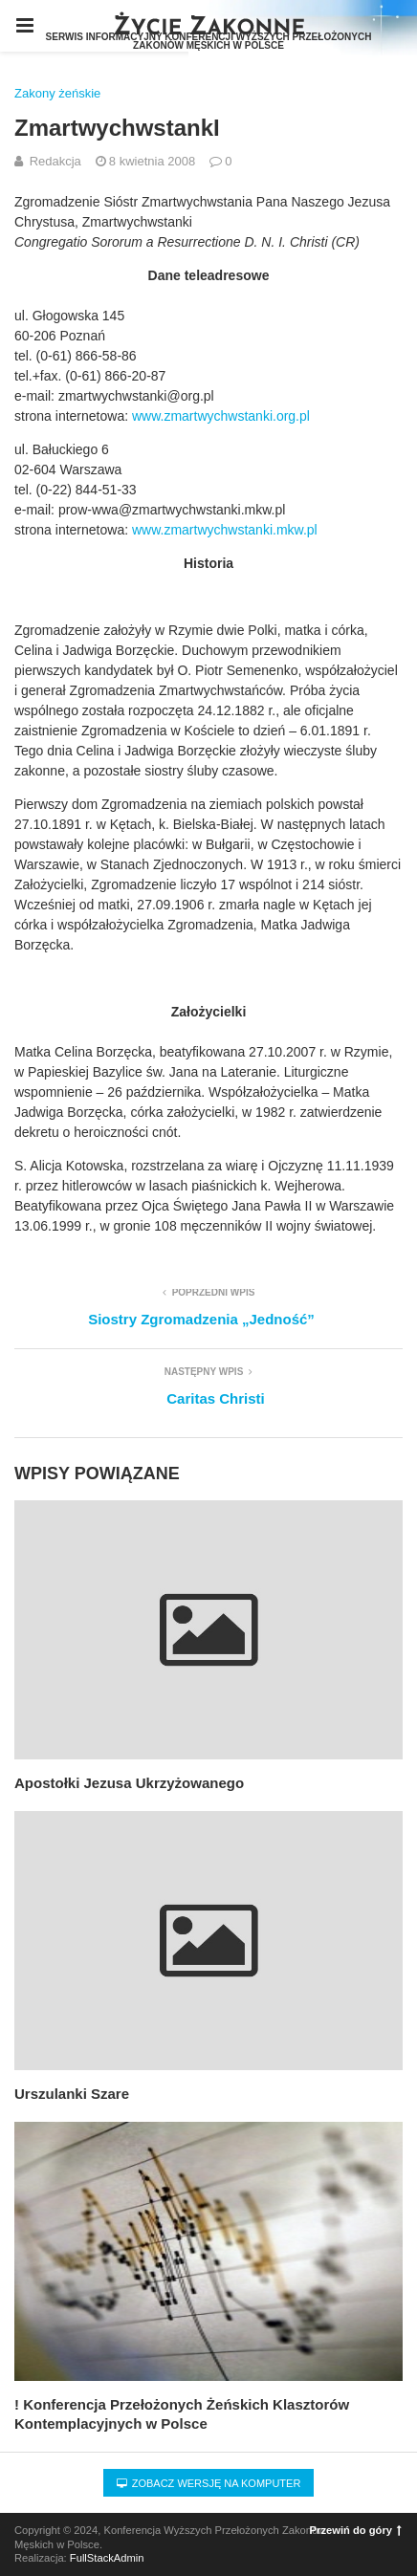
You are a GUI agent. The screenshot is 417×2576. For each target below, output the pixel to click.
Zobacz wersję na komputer (209, 2483)
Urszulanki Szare (71, 2093)
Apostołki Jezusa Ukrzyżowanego (129, 1783)
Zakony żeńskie (57, 93)
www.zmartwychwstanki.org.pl (221, 416)
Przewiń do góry (356, 2530)
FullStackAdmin (107, 2558)
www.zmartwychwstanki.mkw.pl (225, 529)
